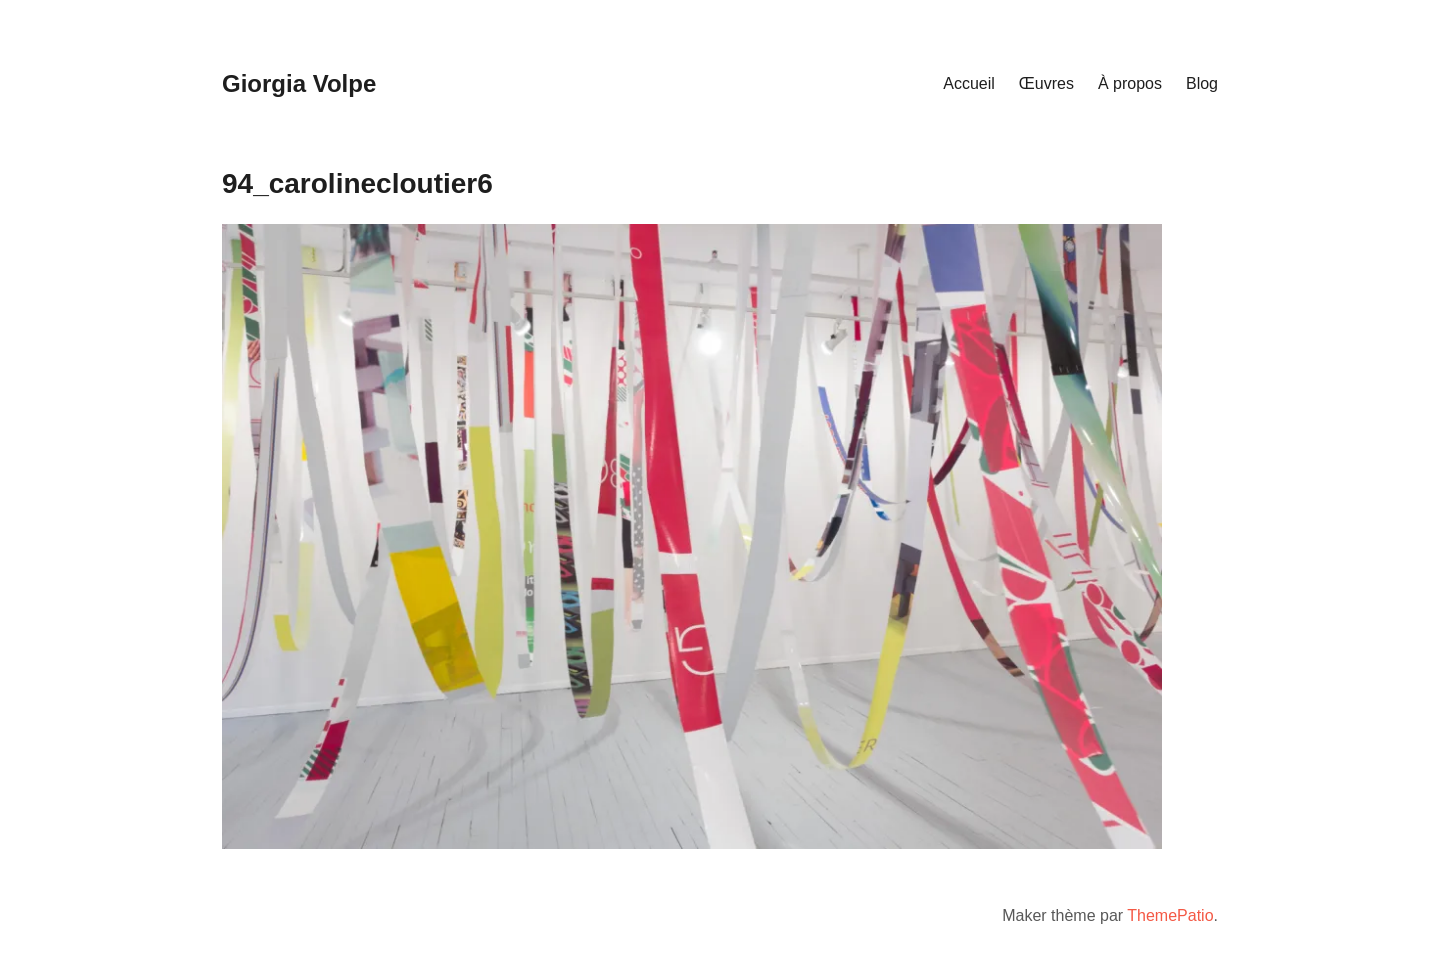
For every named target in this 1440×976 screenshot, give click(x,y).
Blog (1202, 83)
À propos (1130, 83)
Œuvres (1046, 83)
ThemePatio (1170, 915)
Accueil (969, 83)
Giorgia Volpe (299, 83)
